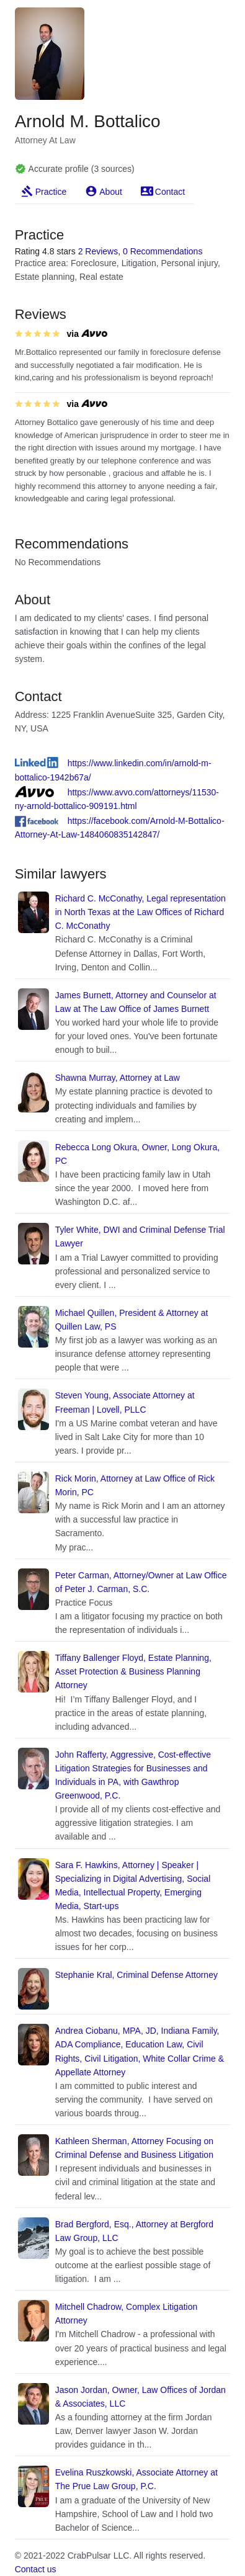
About (110, 192)
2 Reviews (98, 251)
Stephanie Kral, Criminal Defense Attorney (136, 1975)
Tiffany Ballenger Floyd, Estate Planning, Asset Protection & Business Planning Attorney (133, 1671)
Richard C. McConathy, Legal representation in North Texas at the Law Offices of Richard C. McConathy (140, 912)
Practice (51, 192)
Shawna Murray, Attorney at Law (117, 1078)
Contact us (35, 2569)
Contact (170, 192)
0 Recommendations (162, 251)
